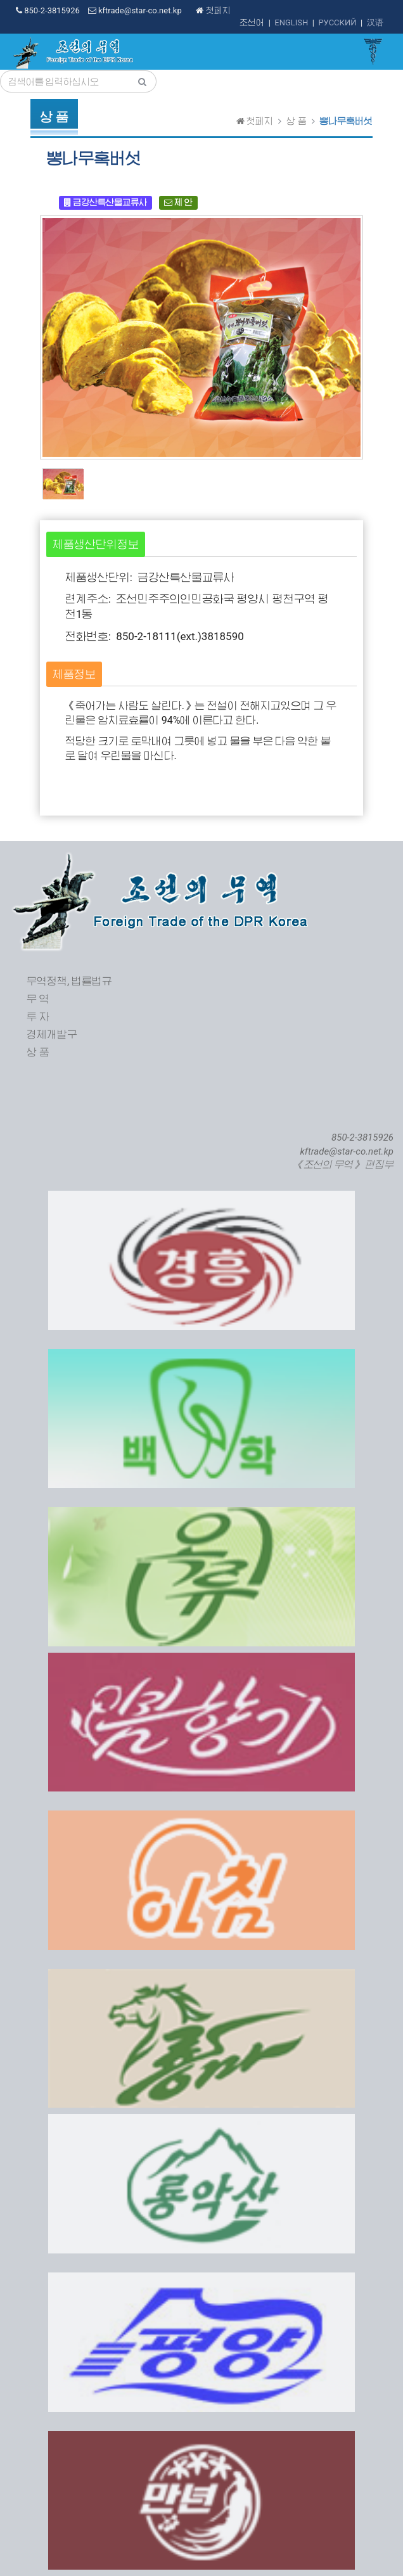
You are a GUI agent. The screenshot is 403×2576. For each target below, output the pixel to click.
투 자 (38, 1017)
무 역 (38, 999)
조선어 (252, 22)
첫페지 (213, 10)
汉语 (375, 22)
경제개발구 (52, 1034)
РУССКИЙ (337, 22)
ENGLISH (291, 22)
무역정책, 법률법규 (69, 981)
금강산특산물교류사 (105, 202)
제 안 (178, 202)
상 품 (296, 121)
